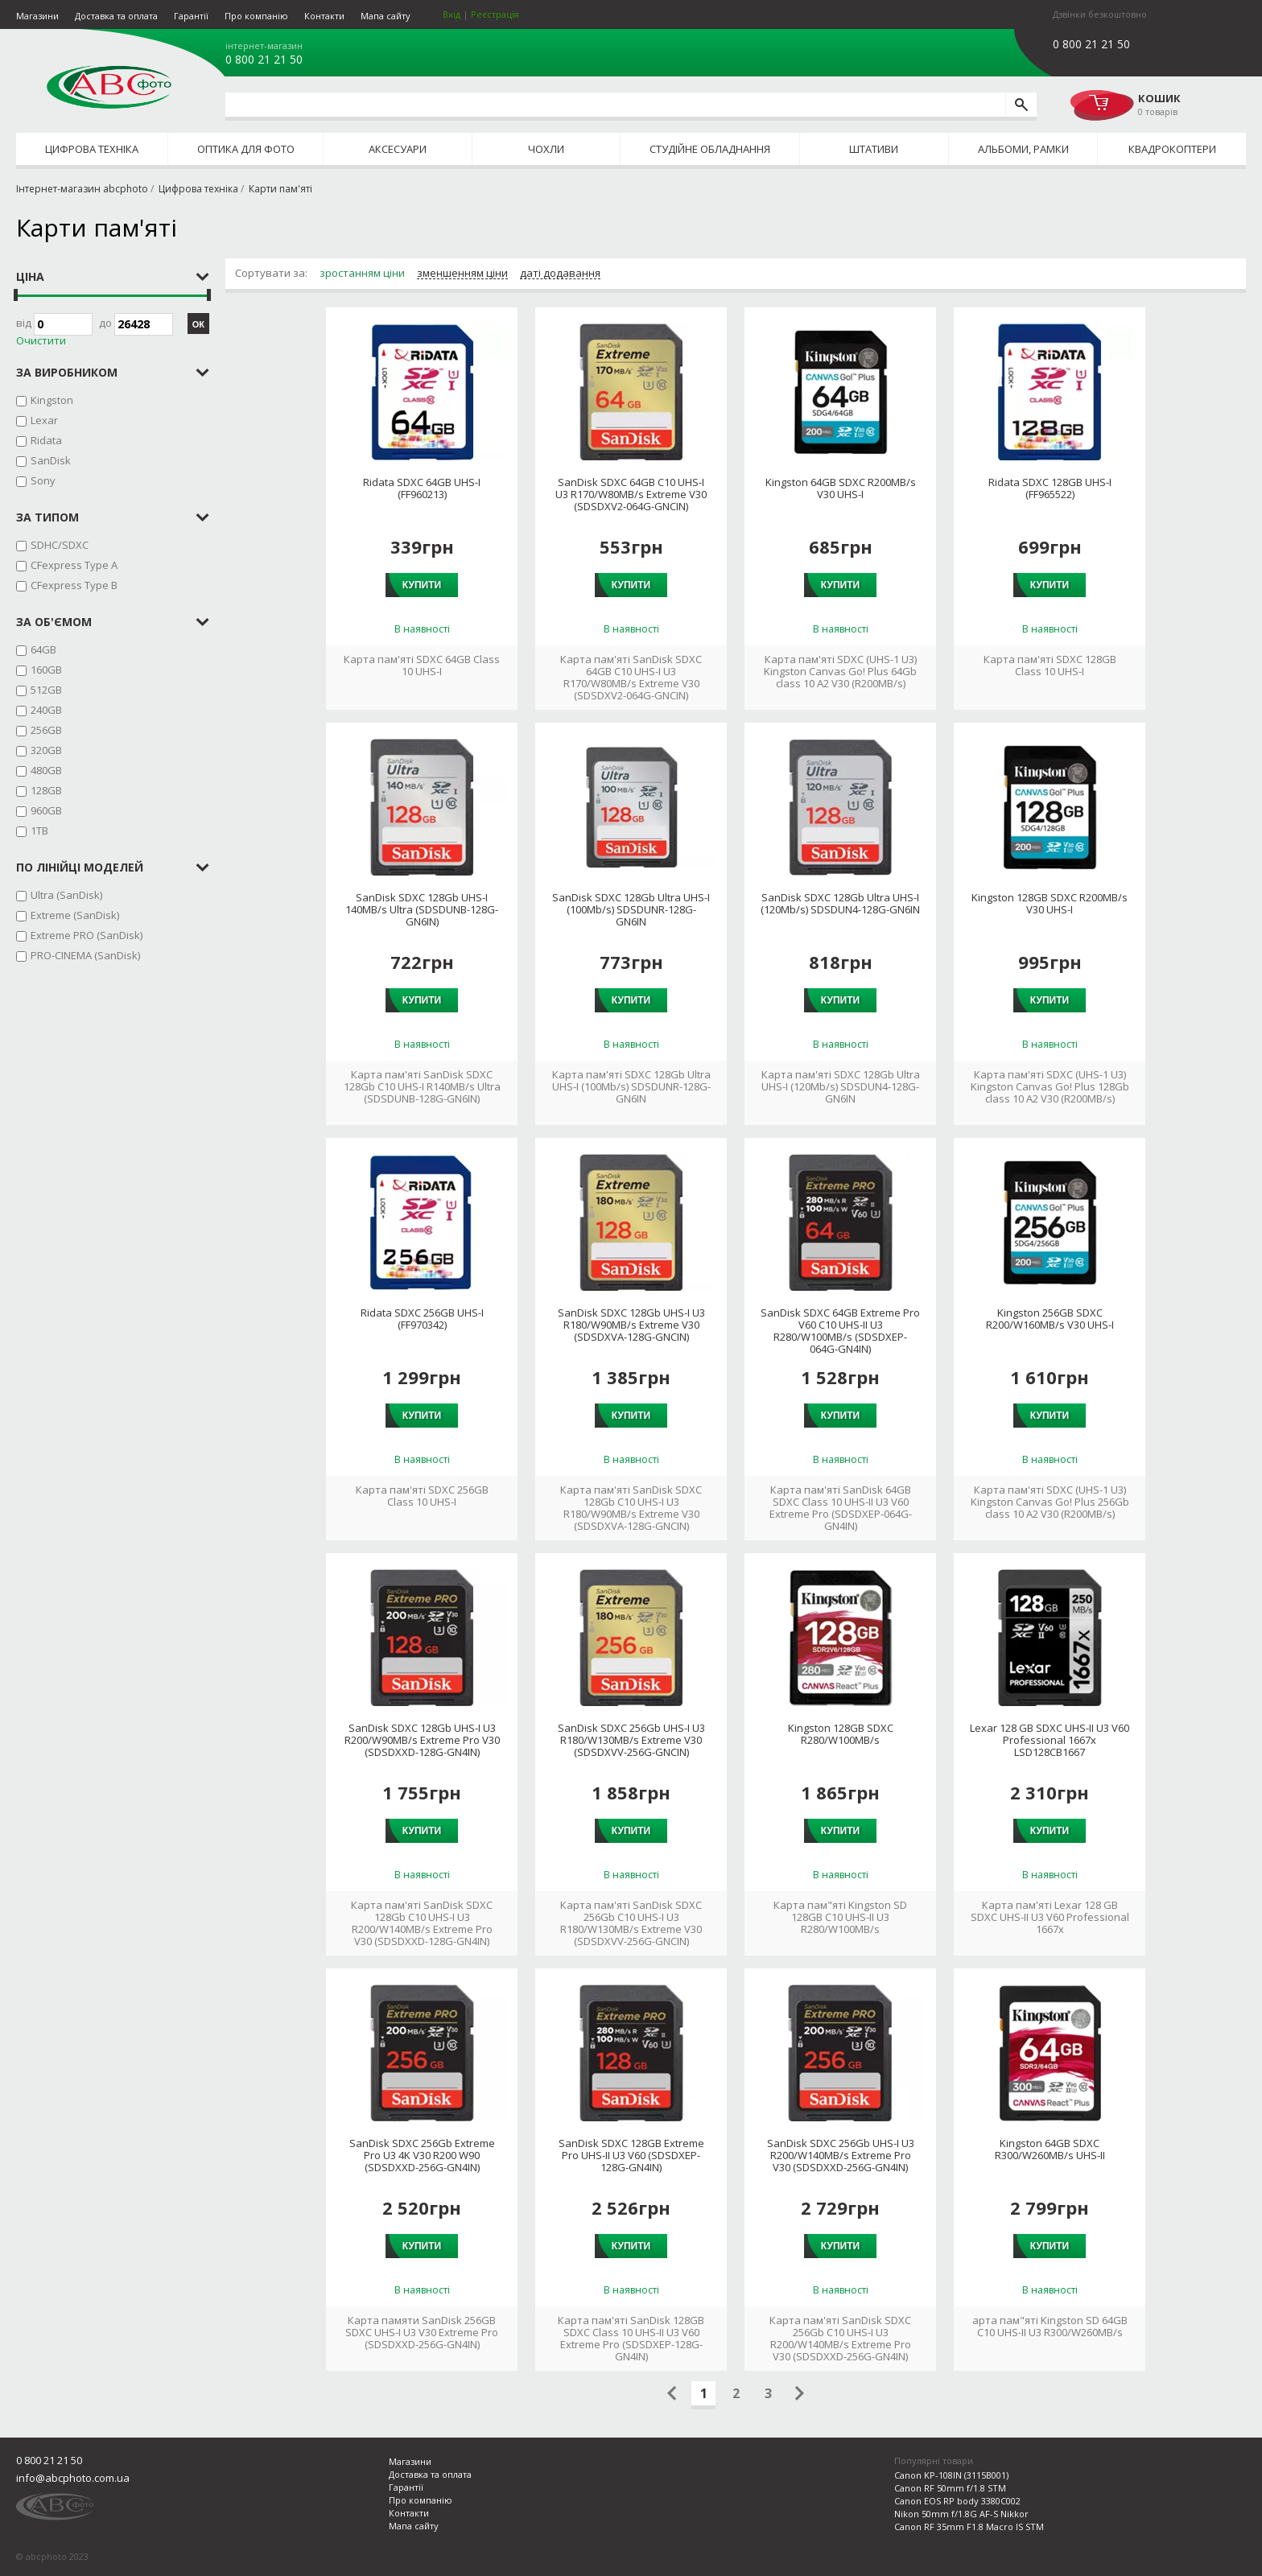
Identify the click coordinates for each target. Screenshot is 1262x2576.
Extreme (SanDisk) (75, 915)
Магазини (37, 16)
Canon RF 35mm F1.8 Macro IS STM (969, 2526)
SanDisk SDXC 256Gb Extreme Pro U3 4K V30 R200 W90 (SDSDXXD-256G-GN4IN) (422, 2155)
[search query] (615, 105)
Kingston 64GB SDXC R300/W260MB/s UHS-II (1050, 2149)
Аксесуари (398, 149)
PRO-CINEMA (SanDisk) (85, 955)
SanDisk (51, 460)
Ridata (46, 440)
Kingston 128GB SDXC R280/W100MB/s (840, 1734)
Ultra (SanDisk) (66, 895)
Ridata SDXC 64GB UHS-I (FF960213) (421, 488)
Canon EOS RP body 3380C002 (957, 2501)
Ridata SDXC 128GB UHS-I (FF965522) (1049, 488)
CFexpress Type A (74, 565)
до (136, 324)
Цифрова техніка (91, 149)
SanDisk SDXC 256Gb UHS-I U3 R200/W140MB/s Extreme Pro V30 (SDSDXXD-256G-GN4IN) (840, 2155)
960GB (46, 810)
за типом (47, 517)
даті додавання (560, 273)
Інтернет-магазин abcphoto (82, 189)
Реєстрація (495, 14)
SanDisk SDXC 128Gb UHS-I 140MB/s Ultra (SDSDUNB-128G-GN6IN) (421, 910)
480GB (46, 770)
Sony (43, 480)
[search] (1021, 105)
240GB (46, 710)
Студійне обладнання (710, 149)
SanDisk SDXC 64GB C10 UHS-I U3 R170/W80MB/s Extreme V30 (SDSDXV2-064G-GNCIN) (631, 494)
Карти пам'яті (280, 189)
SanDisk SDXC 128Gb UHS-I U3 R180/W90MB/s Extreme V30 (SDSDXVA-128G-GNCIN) (631, 1325)
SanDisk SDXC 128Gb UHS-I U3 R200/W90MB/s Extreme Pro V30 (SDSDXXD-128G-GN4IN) (422, 1740)
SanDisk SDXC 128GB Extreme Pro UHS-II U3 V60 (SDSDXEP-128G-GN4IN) (631, 2155)
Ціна (30, 276)
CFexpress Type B (74, 585)
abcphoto (109, 87)
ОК (198, 324)
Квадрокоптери (1172, 149)
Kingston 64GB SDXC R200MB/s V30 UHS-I (840, 488)
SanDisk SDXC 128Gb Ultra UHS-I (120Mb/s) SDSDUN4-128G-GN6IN (840, 904)
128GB (46, 790)
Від (54, 324)
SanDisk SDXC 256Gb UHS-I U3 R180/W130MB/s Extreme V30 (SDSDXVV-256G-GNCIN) (631, 1740)
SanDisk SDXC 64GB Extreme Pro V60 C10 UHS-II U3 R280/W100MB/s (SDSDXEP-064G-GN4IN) (840, 1331)
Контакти (324, 16)
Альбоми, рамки (1023, 149)
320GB (46, 750)
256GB (46, 730)
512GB (46, 689)
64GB (43, 649)
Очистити (41, 341)
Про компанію (256, 16)
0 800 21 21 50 (264, 59)
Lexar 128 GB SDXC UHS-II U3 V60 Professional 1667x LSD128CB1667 (1049, 1740)
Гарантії (191, 16)
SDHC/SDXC (60, 545)
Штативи (873, 149)
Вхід (451, 14)
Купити (421, 585)
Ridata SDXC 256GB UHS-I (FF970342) (422, 1319)
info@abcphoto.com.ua (73, 2478)
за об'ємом (54, 621)
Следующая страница (800, 2393)
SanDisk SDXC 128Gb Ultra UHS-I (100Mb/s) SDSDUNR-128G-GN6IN (631, 910)
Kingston (52, 400)
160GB (46, 669)
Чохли (546, 149)
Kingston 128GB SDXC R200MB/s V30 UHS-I (1049, 904)
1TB (39, 830)
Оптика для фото (246, 149)
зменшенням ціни (462, 273)
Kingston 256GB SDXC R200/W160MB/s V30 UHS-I (1050, 1319)
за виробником (67, 372)
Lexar (44, 420)
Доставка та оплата (116, 16)
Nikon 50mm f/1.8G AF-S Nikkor (961, 2514)
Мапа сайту (385, 16)
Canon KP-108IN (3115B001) (951, 2475)
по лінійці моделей (79, 867)
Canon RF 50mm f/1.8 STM (950, 2488)
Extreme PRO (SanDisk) (86, 935)
